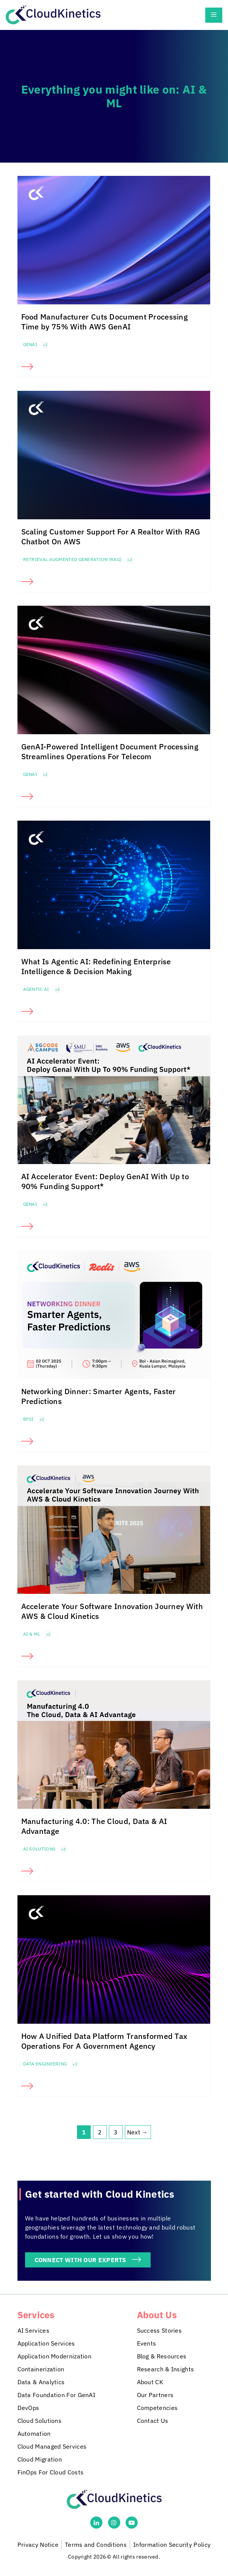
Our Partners (155, 2395)
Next (138, 2132)
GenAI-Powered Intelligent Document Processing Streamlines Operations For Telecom (110, 751)
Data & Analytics (41, 2382)
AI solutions (39, 1849)
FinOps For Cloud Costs (50, 2472)
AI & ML (31, 1634)
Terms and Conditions (96, 2544)
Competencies (157, 2407)
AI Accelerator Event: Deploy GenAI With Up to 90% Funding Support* (105, 1181)
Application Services (46, 2343)
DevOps (28, 2407)
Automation (34, 2433)
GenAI (30, 344)
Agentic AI (36, 989)
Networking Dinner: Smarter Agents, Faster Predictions (98, 1396)
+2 (45, 344)
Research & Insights (165, 2369)
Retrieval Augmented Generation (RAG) (72, 559)
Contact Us (152, 2420)
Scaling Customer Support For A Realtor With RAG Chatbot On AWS (110, 536)
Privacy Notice (37, 2544)
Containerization (40, 2369)
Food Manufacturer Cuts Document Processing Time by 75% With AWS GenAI (104, 322)
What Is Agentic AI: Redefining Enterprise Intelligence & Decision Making (96, 966)
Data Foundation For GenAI (56, 2395)
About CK (150, 2382)
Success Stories (159, 2330)
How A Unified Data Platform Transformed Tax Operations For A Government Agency (104, 2041)
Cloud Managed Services (52, 2446)
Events (146, 2343)
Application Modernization (54, 2356)
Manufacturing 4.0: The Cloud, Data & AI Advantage (94, 1826)
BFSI (28, 1419)
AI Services (33, 2330)
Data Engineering (45, 2064)
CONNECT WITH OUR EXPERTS (80, 2260)
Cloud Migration (39, 2459)
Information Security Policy (172, 2544)
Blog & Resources (162, 2356)
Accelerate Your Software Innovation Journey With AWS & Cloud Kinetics (112, 1611)
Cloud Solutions (39, 2420)
